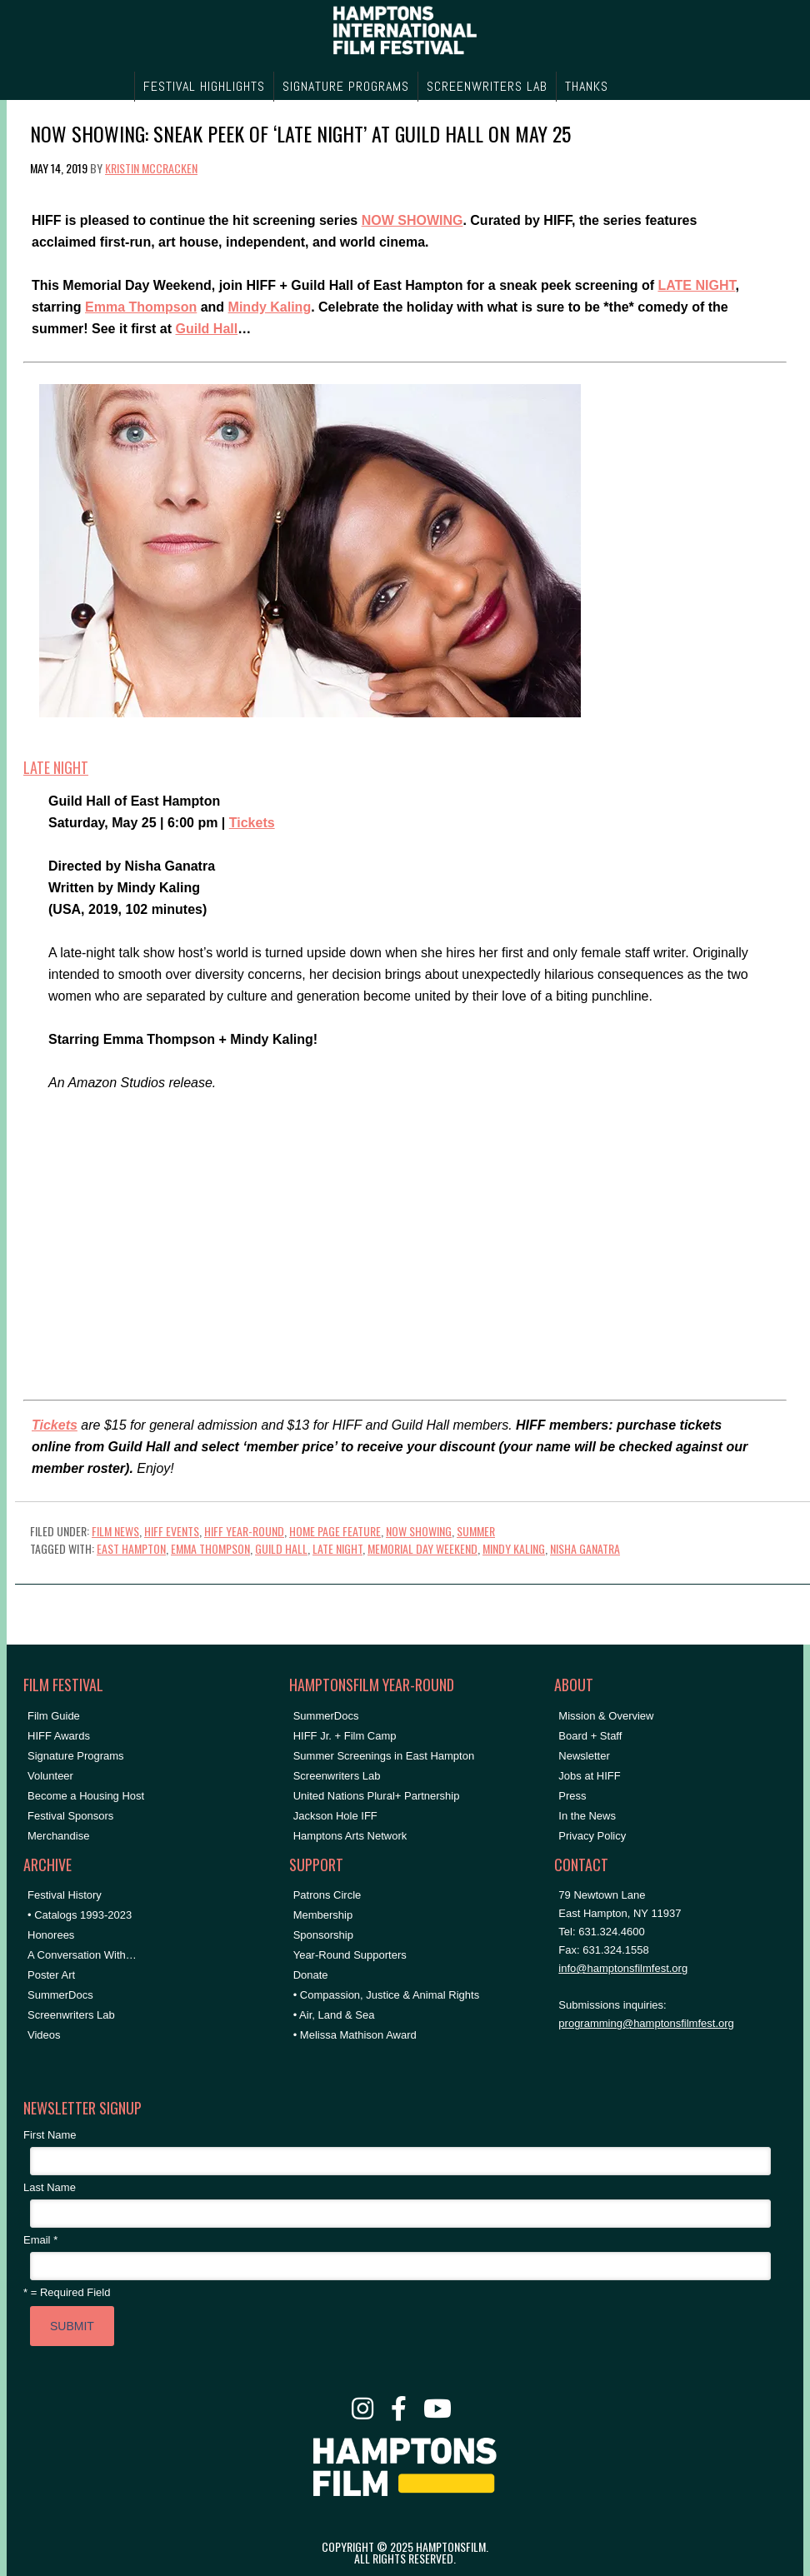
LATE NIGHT (696, 285)
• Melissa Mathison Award (355, 2035)
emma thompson (210, 1548)
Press (572, 1796)
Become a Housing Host (86, 1796)
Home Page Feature (335, 1531)
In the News (587, 1816)
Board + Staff (590, 1736)
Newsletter (583, 1756)
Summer (476, 1531)
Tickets (252, 823)
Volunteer (50, 1776)
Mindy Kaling (270, 307)
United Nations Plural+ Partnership (376, 1796)
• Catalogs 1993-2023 (80, 1915)
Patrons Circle (327, 1895)
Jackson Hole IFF (335, 1816)
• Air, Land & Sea (334, 2015)
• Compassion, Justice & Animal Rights (386, 1995)
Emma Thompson (141, 307)
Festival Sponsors (70, 1816)
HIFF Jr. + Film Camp (345, 1736)
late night (337, 1548)
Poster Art (51, 1975)
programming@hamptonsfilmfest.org (645, 2023)
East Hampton (131, 1548)
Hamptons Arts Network (350, 1836)
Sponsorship (323, 1935)
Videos (44, 2035)
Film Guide (54, 1716)
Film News (115, 1531)
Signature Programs (76, 1756)
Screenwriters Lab (71, 2015)
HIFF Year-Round (244, 1531)
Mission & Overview (605, 1716)
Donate (310, 1975)
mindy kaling (513, 1548)
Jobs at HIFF (589, 1776)
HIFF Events (171, 1531)
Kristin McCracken (151, 168)
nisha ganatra (585, 1548)
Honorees (51, 1935)
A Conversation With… (82, 1955)
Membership (323, 1915)
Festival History (65, 1895)
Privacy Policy (592, 1836)
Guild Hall (207, 329)
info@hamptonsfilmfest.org (623, 1968)
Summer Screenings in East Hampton (383, 1756)
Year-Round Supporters (350, 1955)
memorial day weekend (423, 1548)
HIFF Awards (59, 1736)
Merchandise (58, 1836)
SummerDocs (60, 1995)
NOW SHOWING (412, 220)
